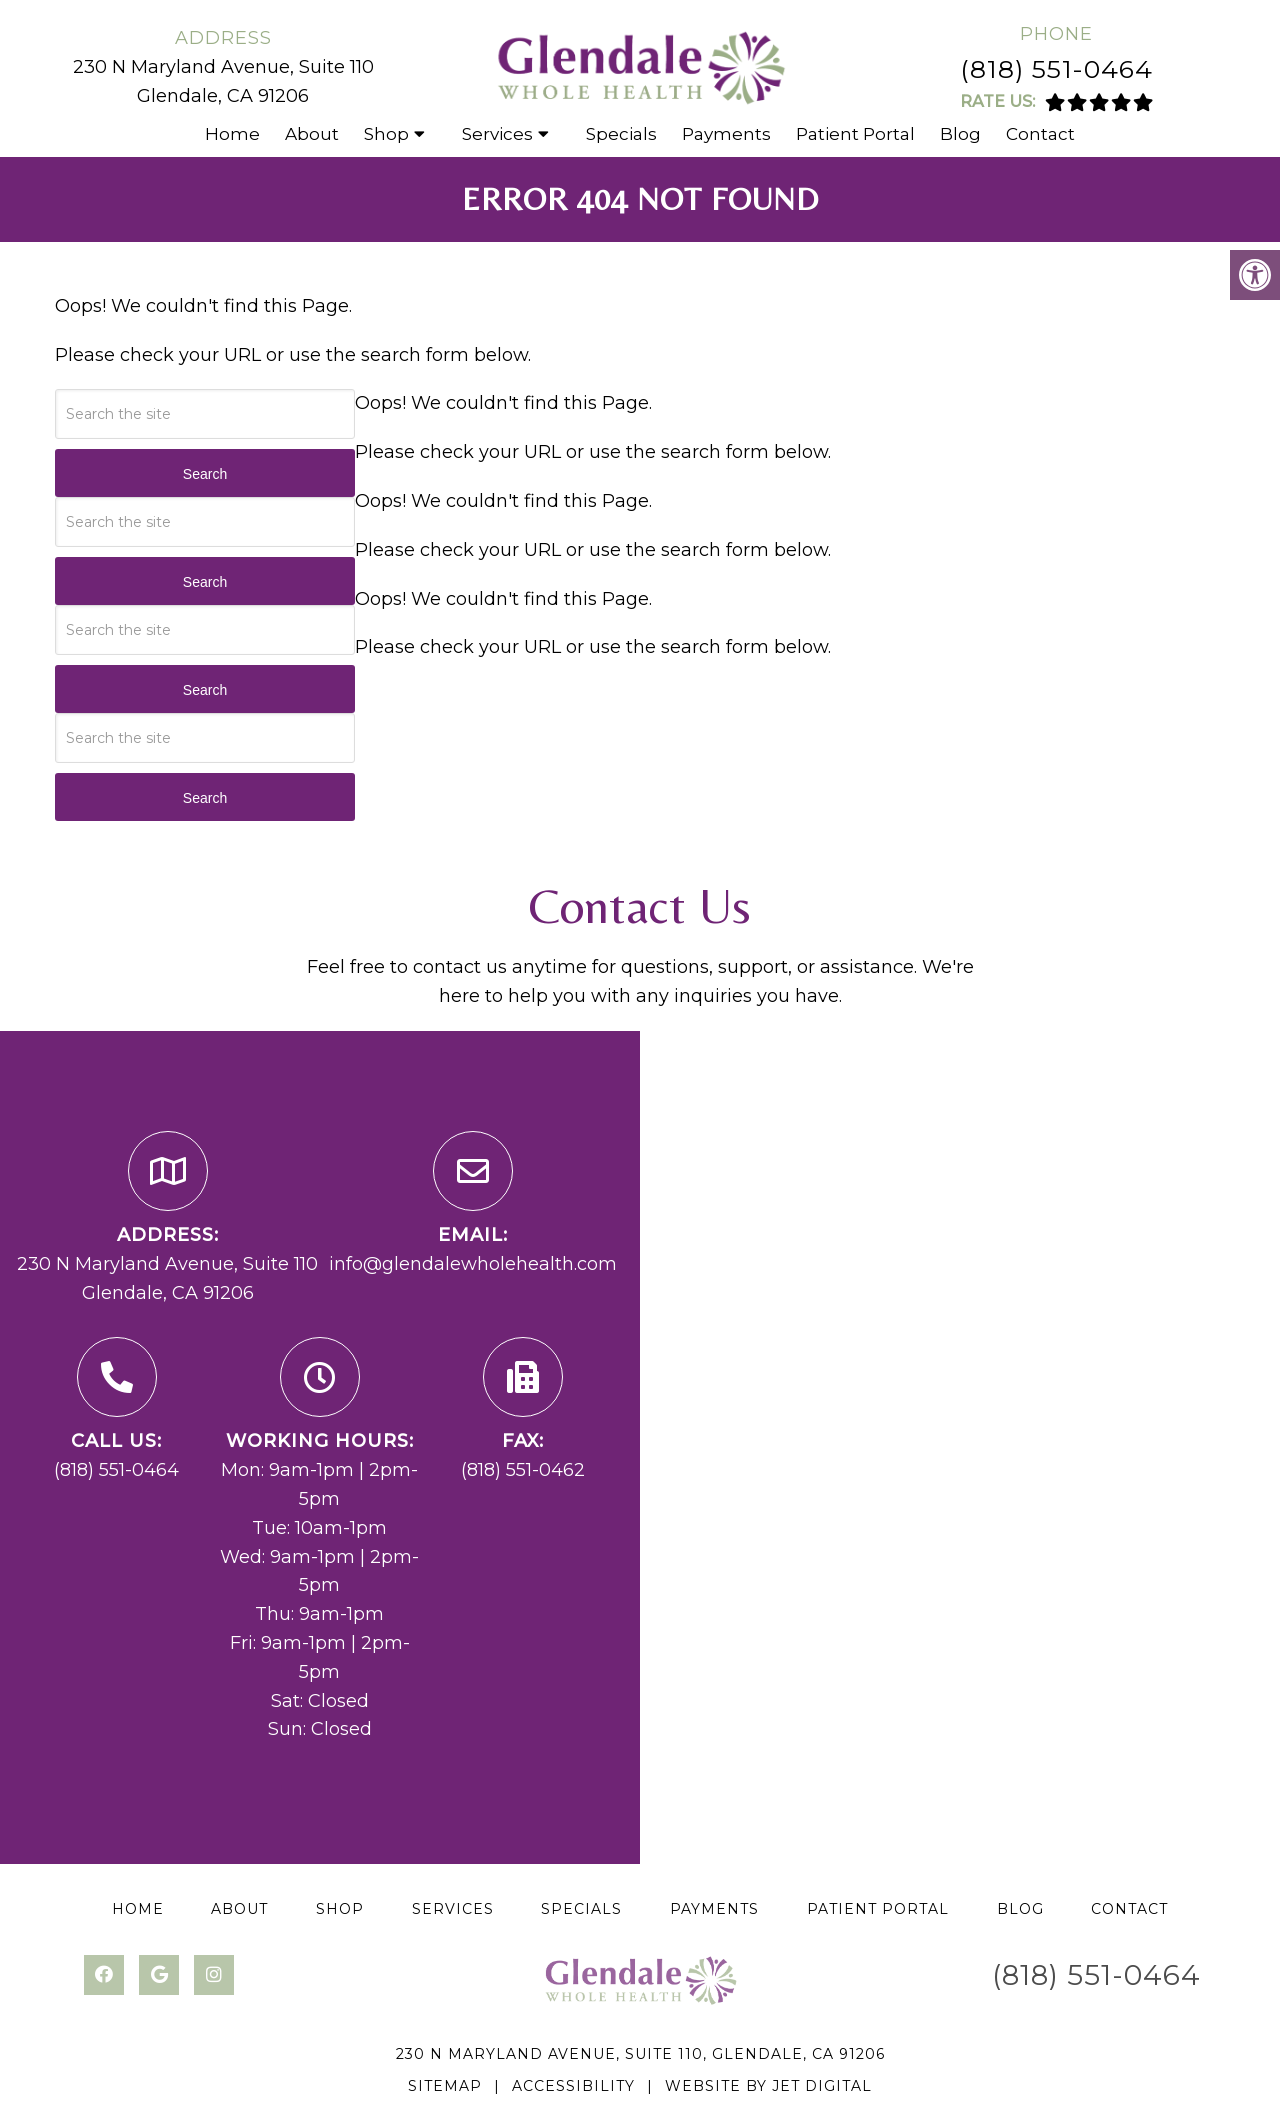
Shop (386, 134)
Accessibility (573, 2086)
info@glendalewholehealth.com (473, 1264)
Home (232, 134)
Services (497, 134)
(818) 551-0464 (1056, 69)
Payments (726, 134)
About (312, 134)
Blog (960, 134)
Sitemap (445, 2086)
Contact (1040, 134)
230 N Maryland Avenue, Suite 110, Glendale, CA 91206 (640, 2054)
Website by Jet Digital (768, 2086)
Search (205, 474)
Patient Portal (855, 134)
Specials (621, 134)
